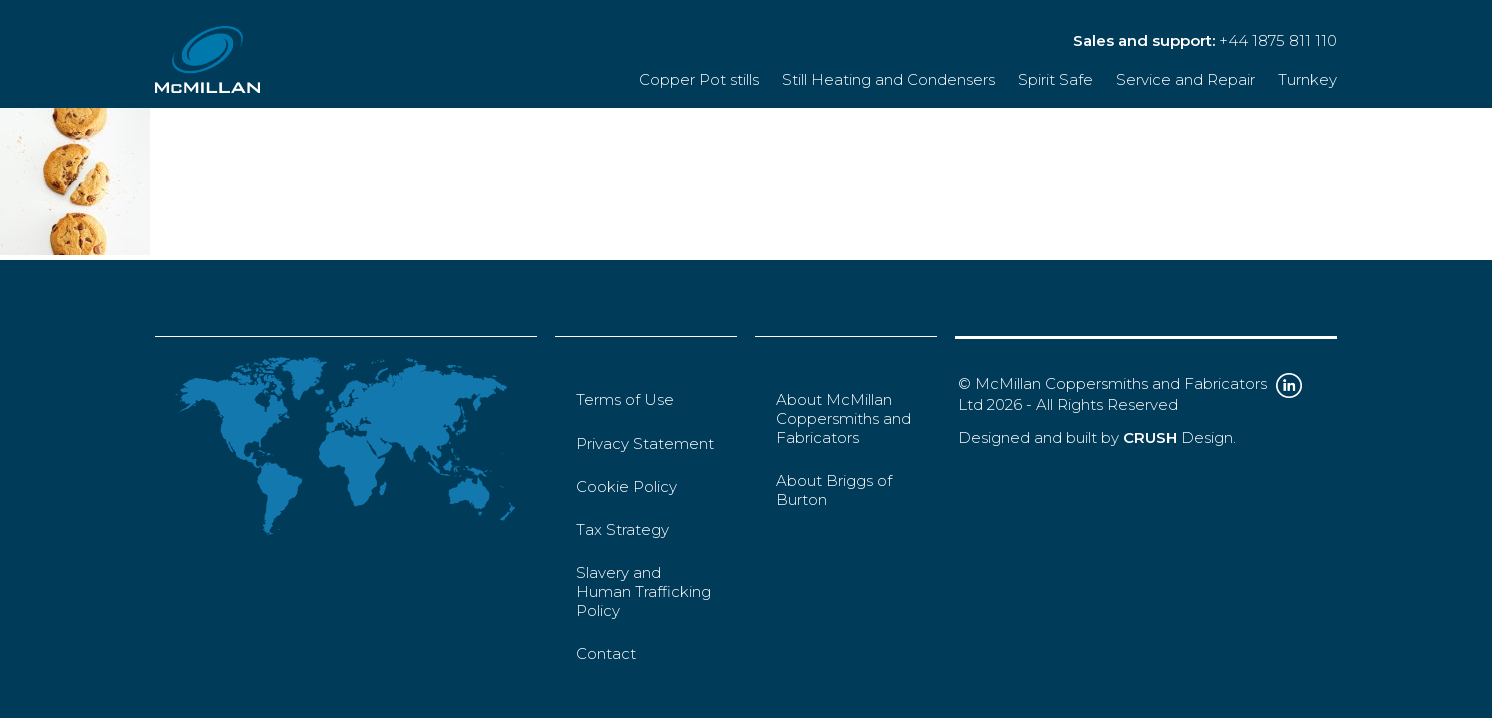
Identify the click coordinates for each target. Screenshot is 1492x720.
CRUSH (1150, 437)
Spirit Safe (1055, 79)
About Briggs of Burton (834, 490)
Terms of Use (625, 399)
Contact (606, 653)
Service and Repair (1185, 79)
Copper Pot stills (699, 79)
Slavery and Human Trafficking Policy (643, 591)
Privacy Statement (645, 443)
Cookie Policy (626, 486)
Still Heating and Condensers (888, 79)
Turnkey (1307, 79)
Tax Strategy (622, 529)
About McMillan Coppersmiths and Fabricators (843, 418)
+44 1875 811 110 (1278, 40)
